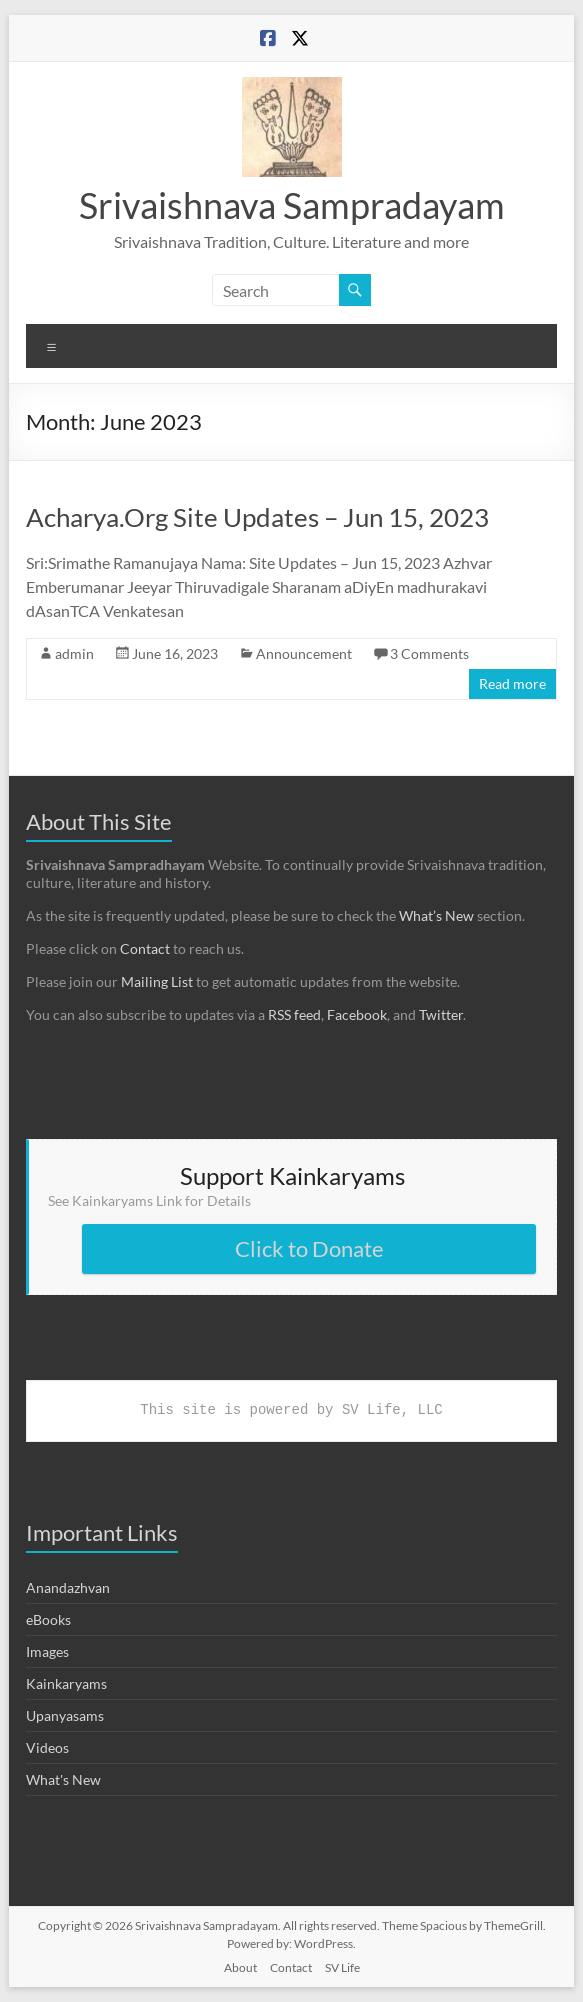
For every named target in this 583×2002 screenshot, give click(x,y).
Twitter (441, 1014)
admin (74, 653)
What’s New (436, 915)
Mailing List (157, 981)
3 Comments (429, 653)
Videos (47, 1747)
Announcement (304, 653)
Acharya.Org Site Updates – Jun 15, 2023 (257, 517)
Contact (145, 948)
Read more (512, 683)
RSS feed (294, 1014)
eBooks (48, 1619)
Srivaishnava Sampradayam (292, 205)
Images (47, 1651)
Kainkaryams (66, 1683)
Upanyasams (65, 1715)
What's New (63, 1779)
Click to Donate (309, 1248)
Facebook (357, 1014)
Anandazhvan (68, 1587)
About (240, 1967)
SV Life (342, 1967)
